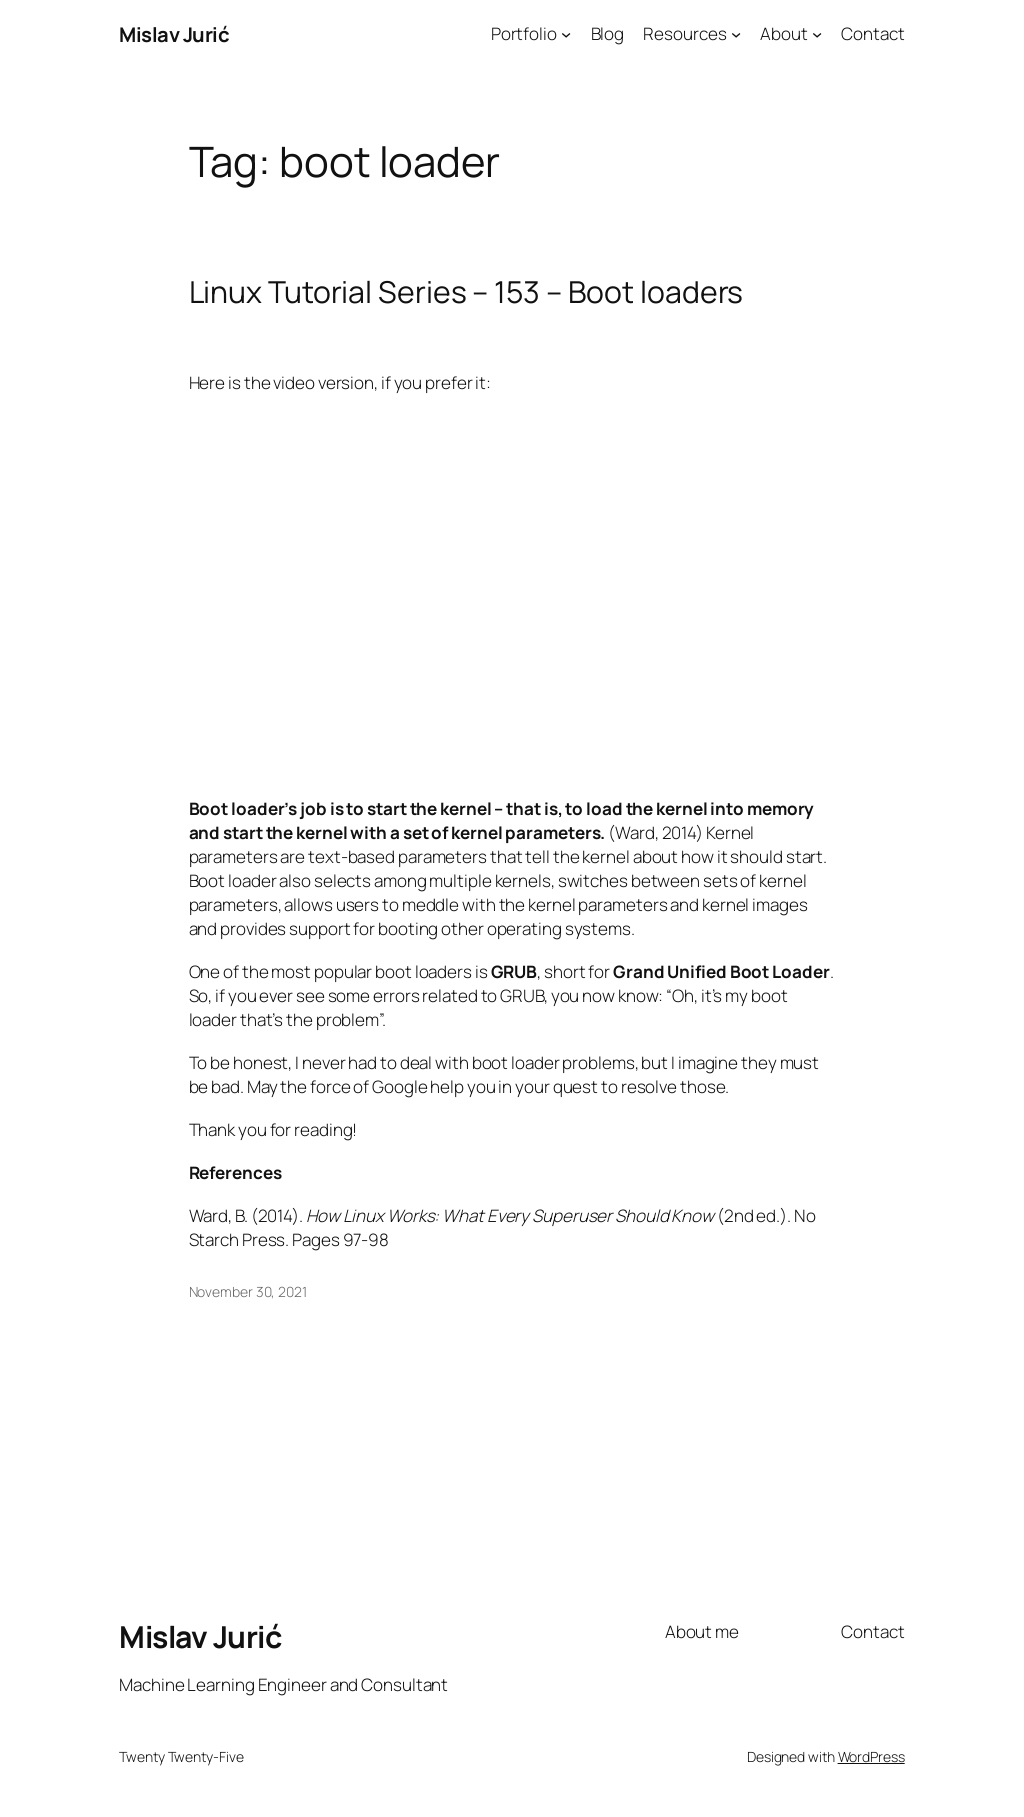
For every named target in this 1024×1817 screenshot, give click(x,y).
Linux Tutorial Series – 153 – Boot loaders (466, 292)
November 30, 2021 (248, 1291)
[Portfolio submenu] (566, 34)
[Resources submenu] (736, 34)
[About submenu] (817, 34)
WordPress (871, 1756)
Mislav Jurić (174, 34)
